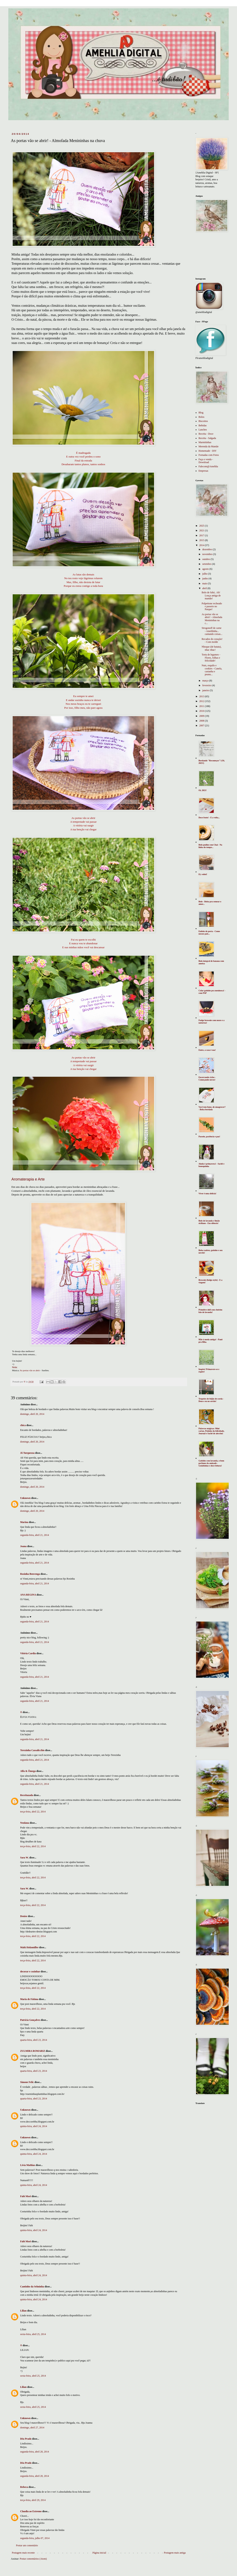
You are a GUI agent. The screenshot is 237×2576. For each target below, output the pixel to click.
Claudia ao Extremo (31, 2511)
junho (205, 578)
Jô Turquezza (27, 1452)
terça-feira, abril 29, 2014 (33, 2500)
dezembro (207, 549)
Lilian (23, 2310)
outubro (206, 559)
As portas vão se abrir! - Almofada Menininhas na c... (212, 619)
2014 (202, 545)
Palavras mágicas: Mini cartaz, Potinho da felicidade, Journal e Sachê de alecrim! (211, 1431)
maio (205, 583)
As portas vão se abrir (30, 1370)
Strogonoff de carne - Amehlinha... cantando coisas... (212, 631)
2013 (202, 696)
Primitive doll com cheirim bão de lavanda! (210, 1311)
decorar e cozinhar (30, 1971)
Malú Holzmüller (29, 1947)
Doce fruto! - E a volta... (209, 817)
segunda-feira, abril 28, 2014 (34, 2451)
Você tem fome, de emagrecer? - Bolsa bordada (212, 1108)
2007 (202, 725)
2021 (202, 530)
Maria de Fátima (29, 1999)
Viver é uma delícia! (207, 1193)
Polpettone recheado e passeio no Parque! (212, 606)
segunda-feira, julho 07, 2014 (34, 2538)
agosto (205, 568)
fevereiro (207, 685)
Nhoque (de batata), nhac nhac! (211, 648)
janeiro (206, 690)
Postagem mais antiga (175, 2552)
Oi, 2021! (203, 790)
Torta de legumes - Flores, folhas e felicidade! (211, 657)
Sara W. (24, 1857)
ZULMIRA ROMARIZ (32, 2050)
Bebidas (203, 425)
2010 (202, 711)
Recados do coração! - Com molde (212, 640)
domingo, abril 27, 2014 (32, 2427)
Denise (23, 1916)
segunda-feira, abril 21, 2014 (34, 1535)
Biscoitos (203, 421)
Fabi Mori (25, 2196)
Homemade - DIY (208, 450)
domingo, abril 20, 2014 (32, 1414)
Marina (24, 1522)
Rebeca (24, 2487)
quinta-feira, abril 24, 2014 (33, 2126)
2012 (202, 701)
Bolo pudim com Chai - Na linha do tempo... (210, 846)
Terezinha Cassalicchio (32, 1750)
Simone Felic (27, 2082)
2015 (202, 540)
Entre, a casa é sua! (207, 1050)
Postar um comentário (27, 2545)
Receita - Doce (206, 433)
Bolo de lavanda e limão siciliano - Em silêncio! (209, 1222)
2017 (202, 535)
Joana (23, 1546)
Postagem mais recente (23, 2552)
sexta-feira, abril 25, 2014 (33, 2334)
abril (204, 588)
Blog (201, 412)
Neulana (24, 1822)
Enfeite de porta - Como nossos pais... (209, 932)
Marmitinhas (205, 442)
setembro (207, 563)
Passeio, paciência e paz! (209, 1136)
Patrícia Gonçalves (30, 2020)
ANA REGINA (28, 1594)
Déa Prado (25, 2438)
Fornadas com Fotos (209, 455)
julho (205, 573)
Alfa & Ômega (28, 1771)
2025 (202, 525)
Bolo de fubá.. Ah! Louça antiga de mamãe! (211, 595)
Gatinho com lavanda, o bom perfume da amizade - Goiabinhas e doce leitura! (211, 1463)
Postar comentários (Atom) (33, 2558)
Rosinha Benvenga (30, 1573)
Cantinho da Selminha (32, 2286)
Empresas (203, 470)
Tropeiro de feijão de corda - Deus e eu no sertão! (211, 1400)
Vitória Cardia (28, 1653)
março (205, 680)
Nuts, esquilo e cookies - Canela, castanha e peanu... (212, 670)
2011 (202, 706)
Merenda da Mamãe (208, 446)
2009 (202, 715)
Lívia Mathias (27, 2165)
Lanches (203, 429)
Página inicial (99, 2552)
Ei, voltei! (203, 874)
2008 (202, 720)
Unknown (25, 1498)
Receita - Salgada (207, 438)
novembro (207, 554)
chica (23, 1425)
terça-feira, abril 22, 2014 (33, 1811)
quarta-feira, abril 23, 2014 (33, 2039)
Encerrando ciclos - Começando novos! (207, 1078)
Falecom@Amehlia (208, 466)
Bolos (201, 416)
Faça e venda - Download (206, 461)
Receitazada (26, 1795)
